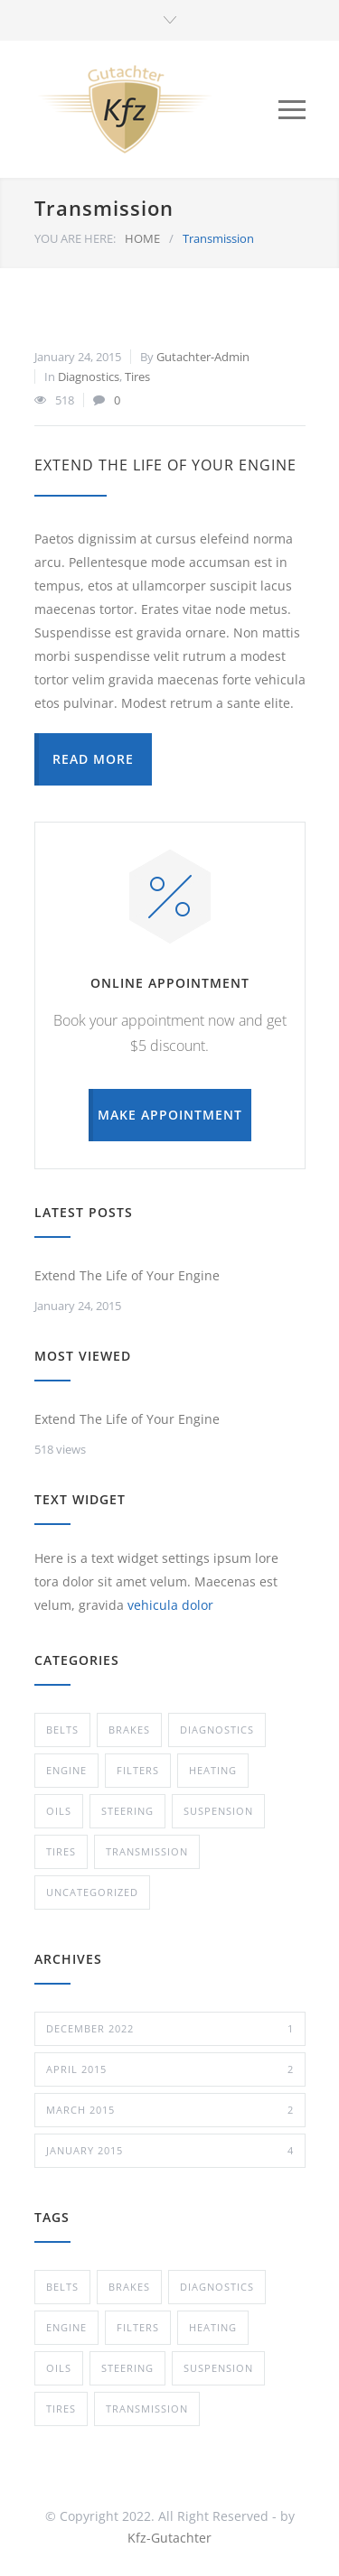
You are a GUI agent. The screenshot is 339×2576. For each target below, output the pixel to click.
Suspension (218, 1811)
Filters (138, 1770)
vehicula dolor (170, 1604)
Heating (213, 1770)
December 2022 (170, 2029)
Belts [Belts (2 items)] (62, 2286)
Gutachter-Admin (203, 357)
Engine (66, 1770)
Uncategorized (92, 1892)
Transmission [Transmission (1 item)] (147, 2408)
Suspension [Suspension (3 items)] (218, 2368)
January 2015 (170, 2151)
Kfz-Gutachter (169, 2537)
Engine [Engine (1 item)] (66, 2327)
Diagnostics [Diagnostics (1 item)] (217, 2286)
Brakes (129, 1729)
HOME (142, 238)
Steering (127, 1811)
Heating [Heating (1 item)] (213, 2327)
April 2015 (170, 2069)
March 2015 (170, 2110)
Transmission (147, 1851)
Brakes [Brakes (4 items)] (129, 2286)
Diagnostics (88, 376)
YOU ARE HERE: (75, 238)
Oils (58, 1811)
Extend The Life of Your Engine (165, 465)
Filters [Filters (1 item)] (138, 2327)
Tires (137, 376)
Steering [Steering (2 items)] (127, 2368)
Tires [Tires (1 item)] (61, 2408)
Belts (62, 1729)
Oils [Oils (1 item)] (58, 2368)
